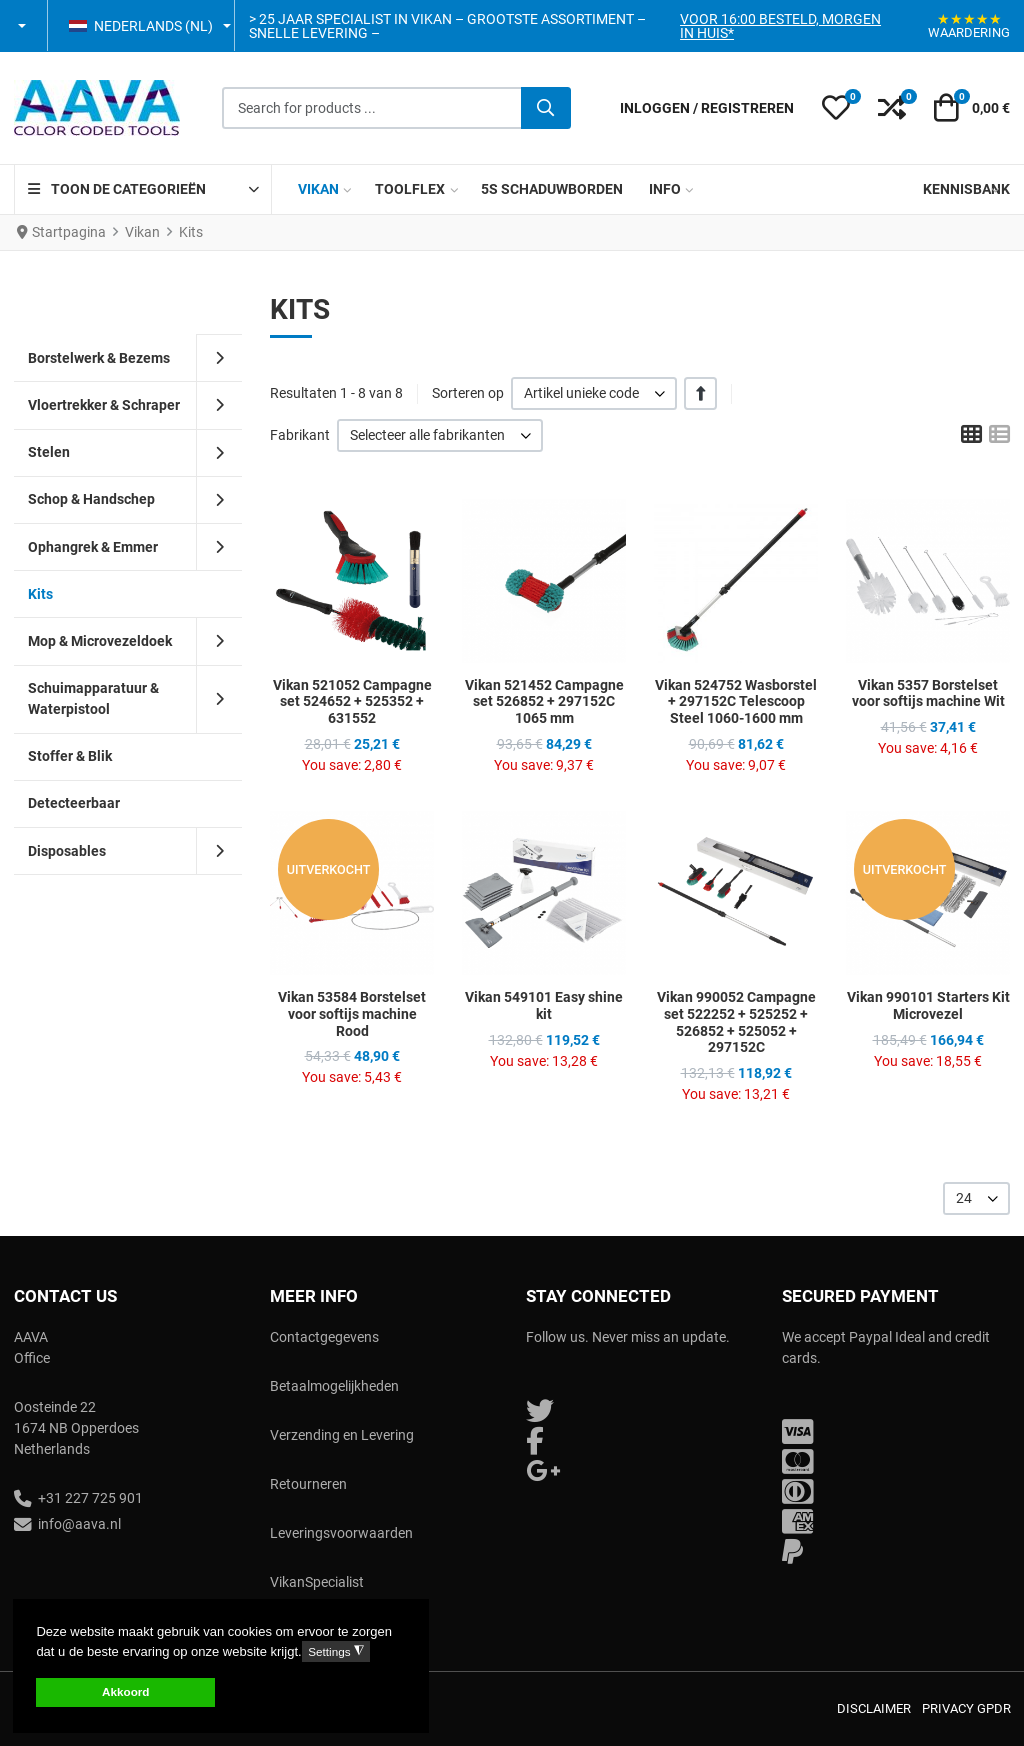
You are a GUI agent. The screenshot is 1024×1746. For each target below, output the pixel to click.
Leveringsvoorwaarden (341, 1533)
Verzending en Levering (342, 1435)
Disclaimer (874, 1708)
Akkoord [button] (125, 1691)
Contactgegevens (324, 1337)
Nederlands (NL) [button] (141, 26)
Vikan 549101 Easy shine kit (544, 1005)
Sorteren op (468, 393)
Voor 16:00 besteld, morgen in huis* (780, 26)
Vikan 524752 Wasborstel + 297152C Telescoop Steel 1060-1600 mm (736, 702)
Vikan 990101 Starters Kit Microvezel (928, 1005)
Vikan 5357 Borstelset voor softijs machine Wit (928, 693)
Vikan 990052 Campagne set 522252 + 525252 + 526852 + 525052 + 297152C (736, 1022)
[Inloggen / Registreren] (707, 108)
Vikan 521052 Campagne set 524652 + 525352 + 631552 (352, 702)
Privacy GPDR (966, 1708)
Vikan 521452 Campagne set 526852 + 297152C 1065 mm (544, 702)
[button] (23, 26)
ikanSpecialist (321, 1582)
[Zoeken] (546, 108)
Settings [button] (335, 1651)
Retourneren (308, 1484)
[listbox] (594, 393)
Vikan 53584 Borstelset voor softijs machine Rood (352, 1014)
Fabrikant (300, 435)
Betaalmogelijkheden (334, 1386)
